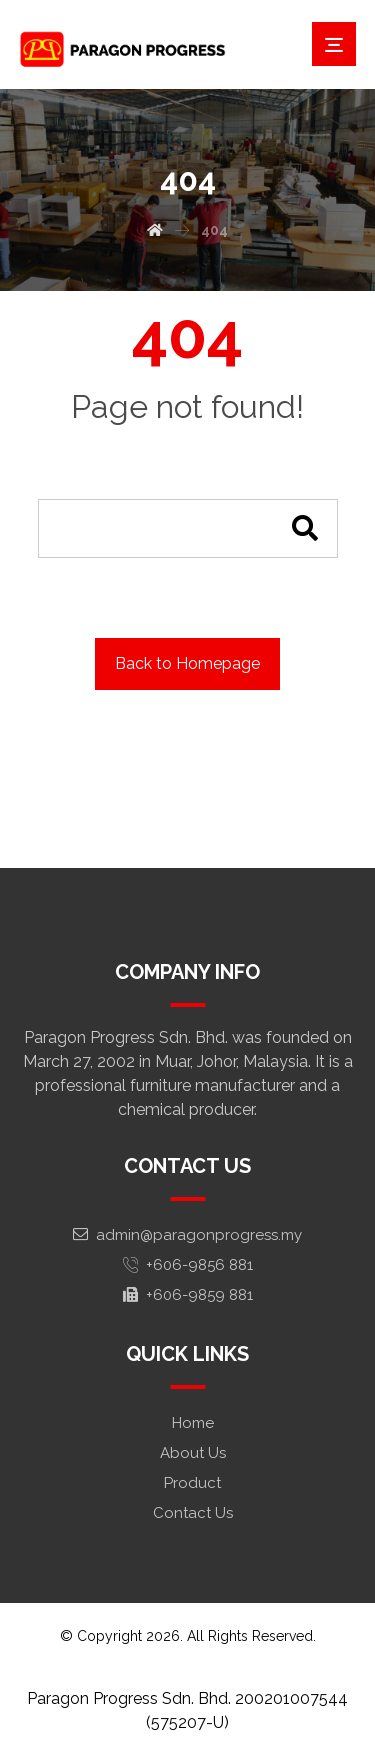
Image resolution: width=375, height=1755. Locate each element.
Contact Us (193, 1513)
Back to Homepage (187, 663)
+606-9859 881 (188, 1295)
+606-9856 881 (188, 1265)
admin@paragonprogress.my (187, 1235)
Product (192, 1483)
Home (193, 1423)
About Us (193, 1453)
